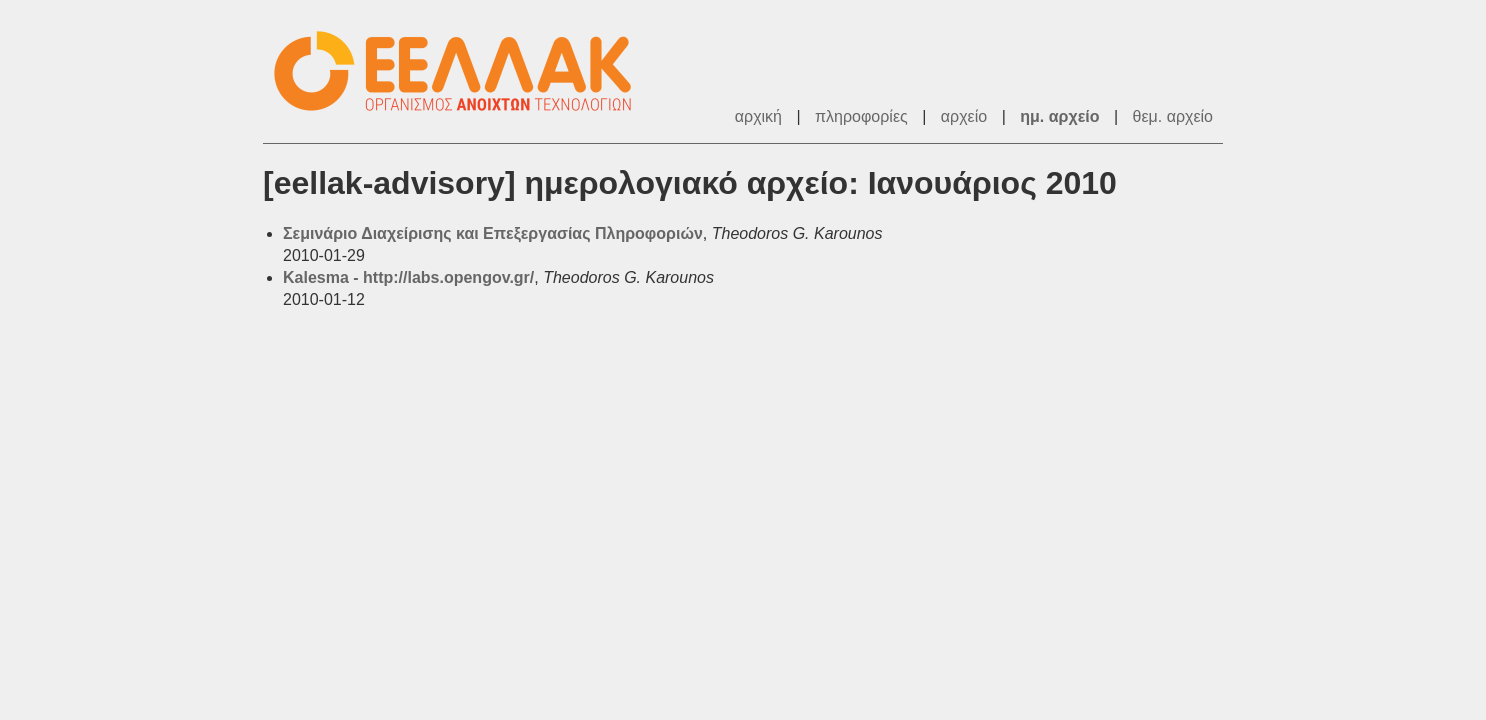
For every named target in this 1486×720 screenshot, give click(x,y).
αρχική (758, 116)
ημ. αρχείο (1059, 116)
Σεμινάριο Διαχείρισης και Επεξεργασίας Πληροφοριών (493, 233)
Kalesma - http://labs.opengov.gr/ (408, 277)
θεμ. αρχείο (1173, 116)
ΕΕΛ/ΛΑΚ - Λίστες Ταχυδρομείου (463, 71)
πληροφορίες (861, 116)
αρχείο (964, 116)
